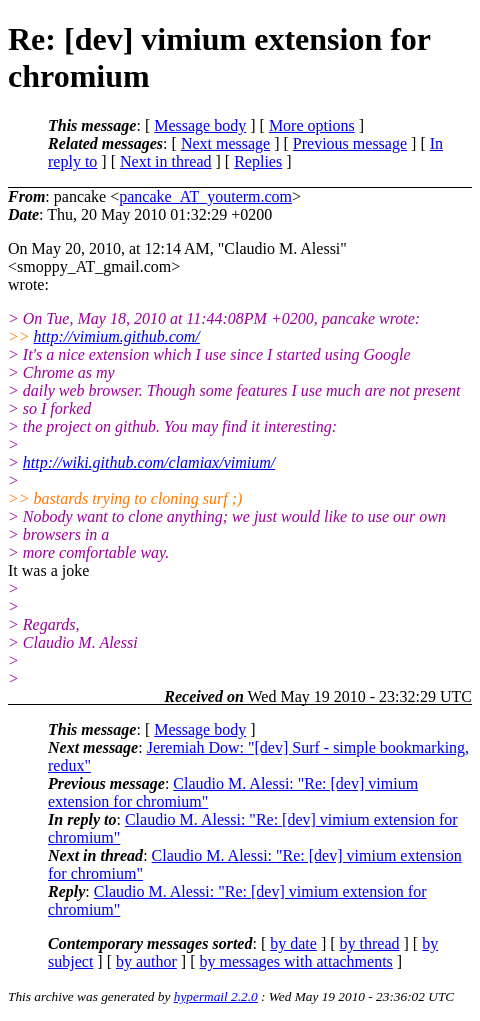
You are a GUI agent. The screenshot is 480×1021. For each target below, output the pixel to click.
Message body (200, 125)
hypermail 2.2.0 (216, 996)
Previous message (350, 143)
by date (293, 943)
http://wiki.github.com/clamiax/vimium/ (149, 462)
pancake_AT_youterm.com (205, 196)
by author (146, 961)
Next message (225, 143)
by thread (370, 943)
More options (312, 125)
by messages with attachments (296, 961)
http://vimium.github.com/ (117, 336)
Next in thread (166, 161)
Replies (258, 161)
